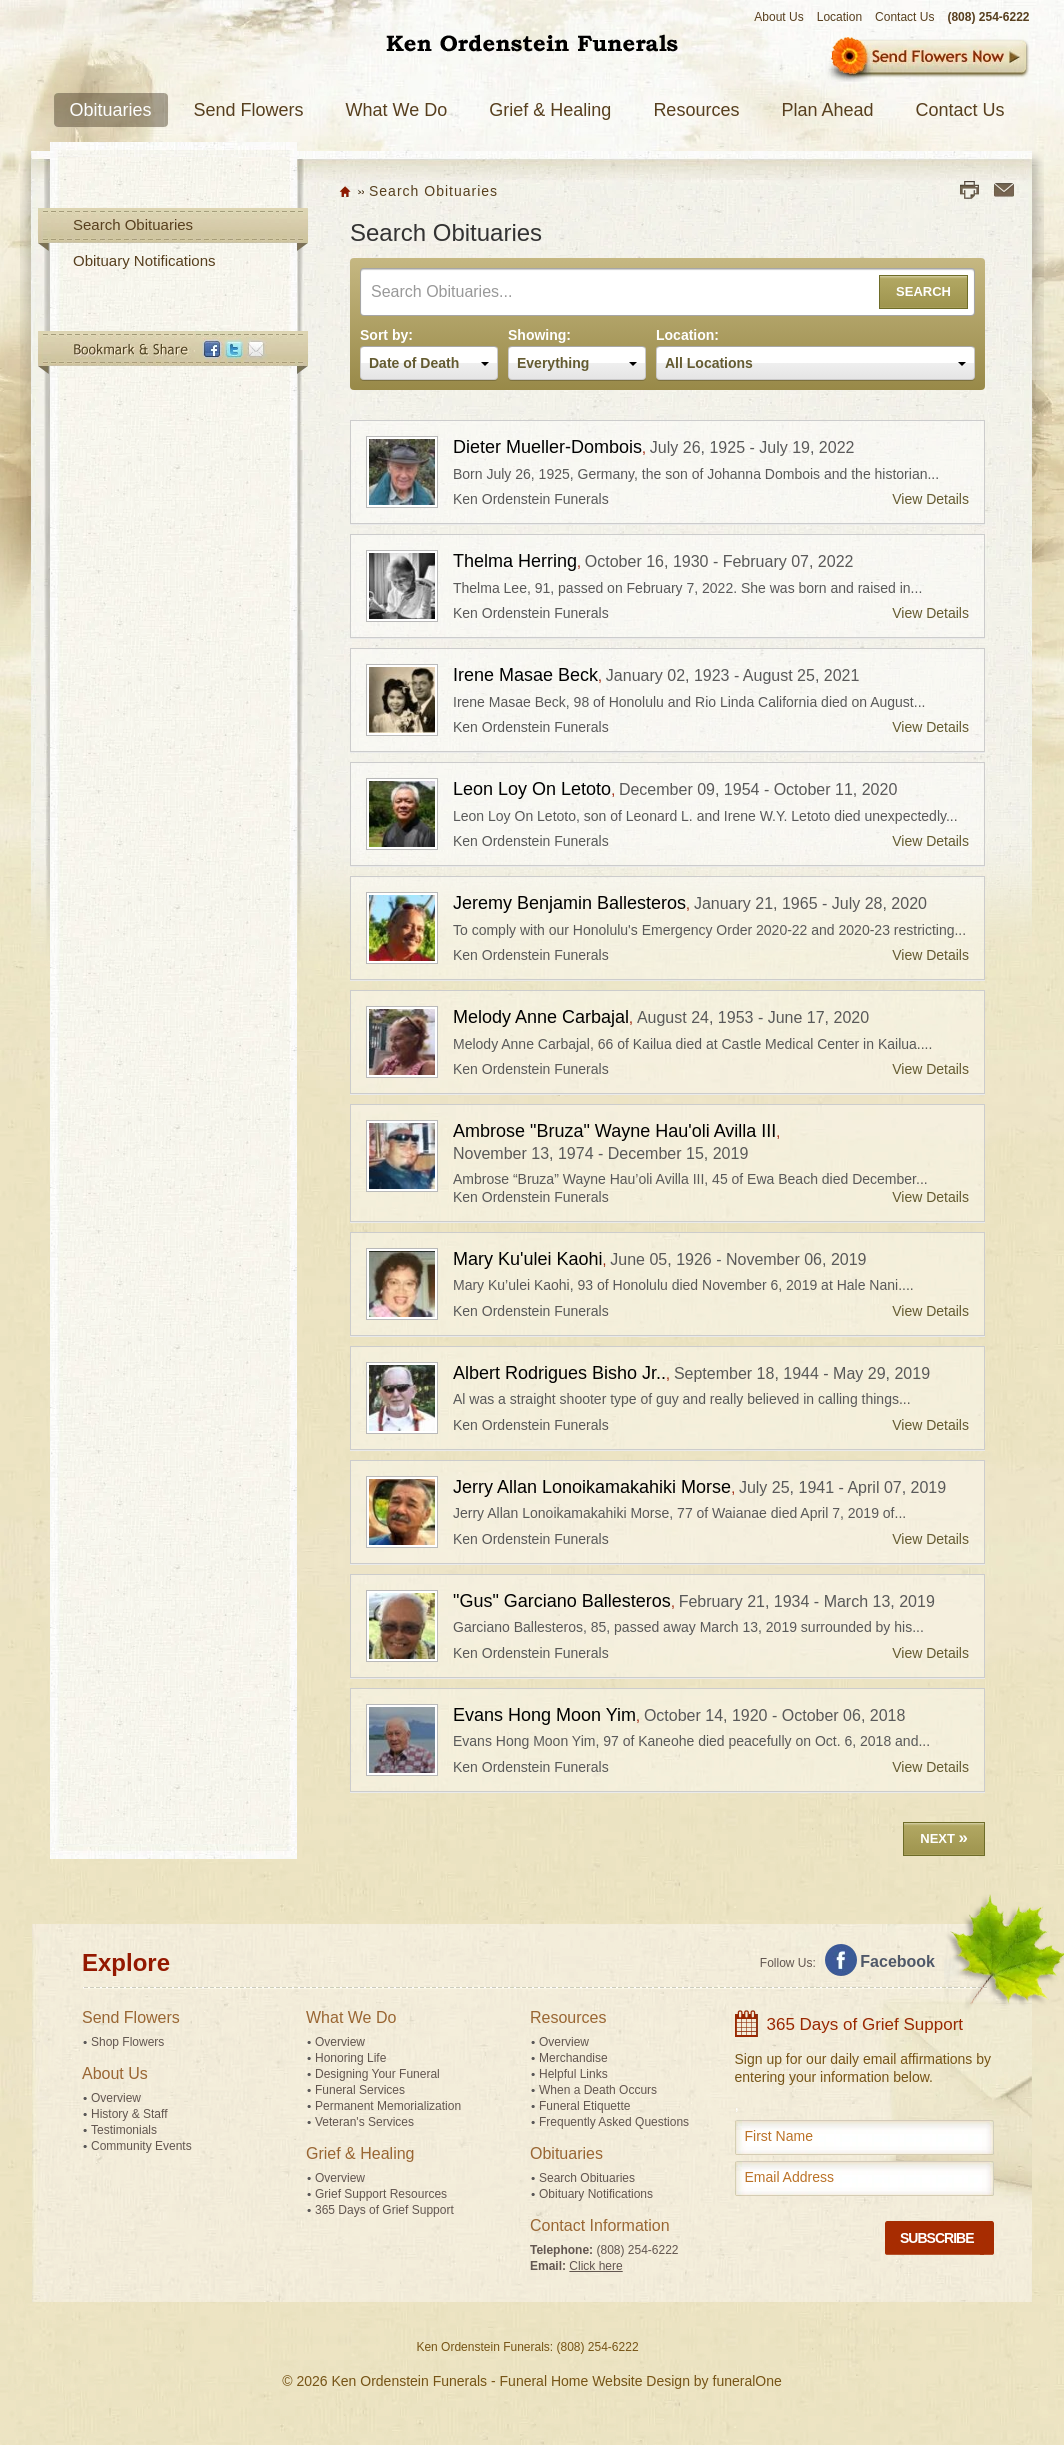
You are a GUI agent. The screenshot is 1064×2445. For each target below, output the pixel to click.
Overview (116, 2098)
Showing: (539, 335)
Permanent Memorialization (388, 2106)
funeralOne (747, 2381)
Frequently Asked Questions (614, 2122)
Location (839, 17)
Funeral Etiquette (584, 2106)
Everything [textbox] (553, 363)
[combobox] (429, 363)
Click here (595, 2266)
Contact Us (904, 17)
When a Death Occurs (598, 2090)
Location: (687, 335)
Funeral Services (360, 2090)
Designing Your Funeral (377, 2074)
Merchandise (573, 2058)
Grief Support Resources (381, 2194)
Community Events (141, 2146)
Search (923, 291)
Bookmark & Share (172, 353)
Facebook (897, 1961)
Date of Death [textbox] (414, 363)
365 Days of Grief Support (384, 2210)
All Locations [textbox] (709, 363)
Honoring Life (350, 2058)
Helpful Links (573, 2074)
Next (944, 1837)
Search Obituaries (133, 224)
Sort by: (386, 335)
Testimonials (124, 2130)
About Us (778, 17)
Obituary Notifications (144, 260)
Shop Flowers (127, 2042)
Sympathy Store (927, 59)
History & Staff (129, 2114)
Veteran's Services (364, 2122)
